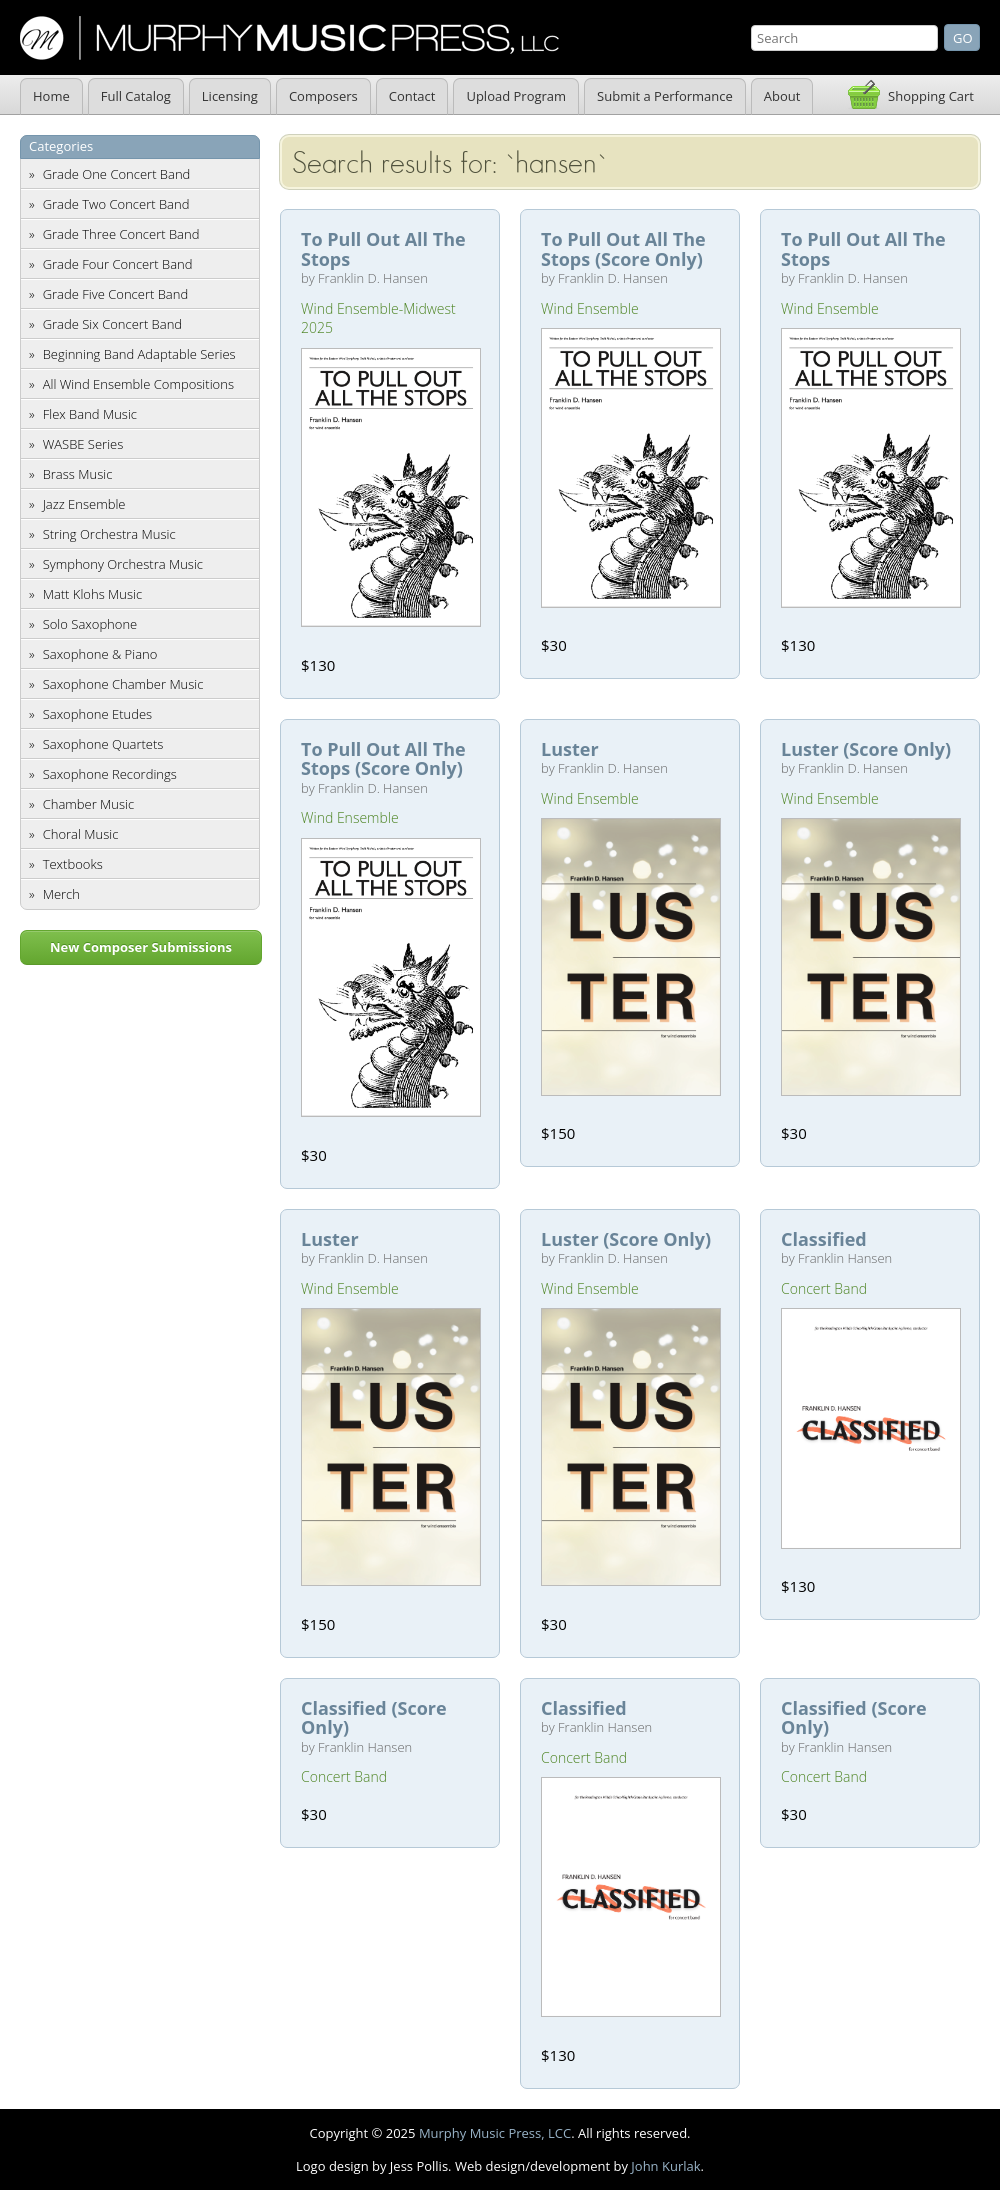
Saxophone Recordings (110, 774)
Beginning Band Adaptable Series (139, 354)
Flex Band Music (90, 414)
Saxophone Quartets (103, 744)
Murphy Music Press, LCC (495, 2133)
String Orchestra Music (109, 534)
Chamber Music (89, 804)
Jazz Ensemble (84, 504)
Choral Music (81, 834)
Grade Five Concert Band (115, 294)
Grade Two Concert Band (116, 204)
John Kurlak (665, 2166)
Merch (61, 894)
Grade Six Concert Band (112, 324)
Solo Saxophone (90, 624)
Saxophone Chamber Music (123, 684)
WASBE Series (83, 444)
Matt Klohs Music (92, 594)
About (782, 96)
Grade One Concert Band (117, 174)
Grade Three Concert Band (121, 234)
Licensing (230, 96)
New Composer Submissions (141, 947)
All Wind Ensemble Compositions (138, 384)
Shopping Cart (931, 96)
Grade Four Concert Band (118, 264)
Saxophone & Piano (100, 654)
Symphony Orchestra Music (123, 564)
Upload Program (516, 96)
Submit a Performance (665, 96)
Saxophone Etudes (97, 714)
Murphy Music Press (289, 38)
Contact (412, 96)
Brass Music (78, 474)
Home (51, 96)
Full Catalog (136, 96)
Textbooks (73, 864)
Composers (323, 96)
